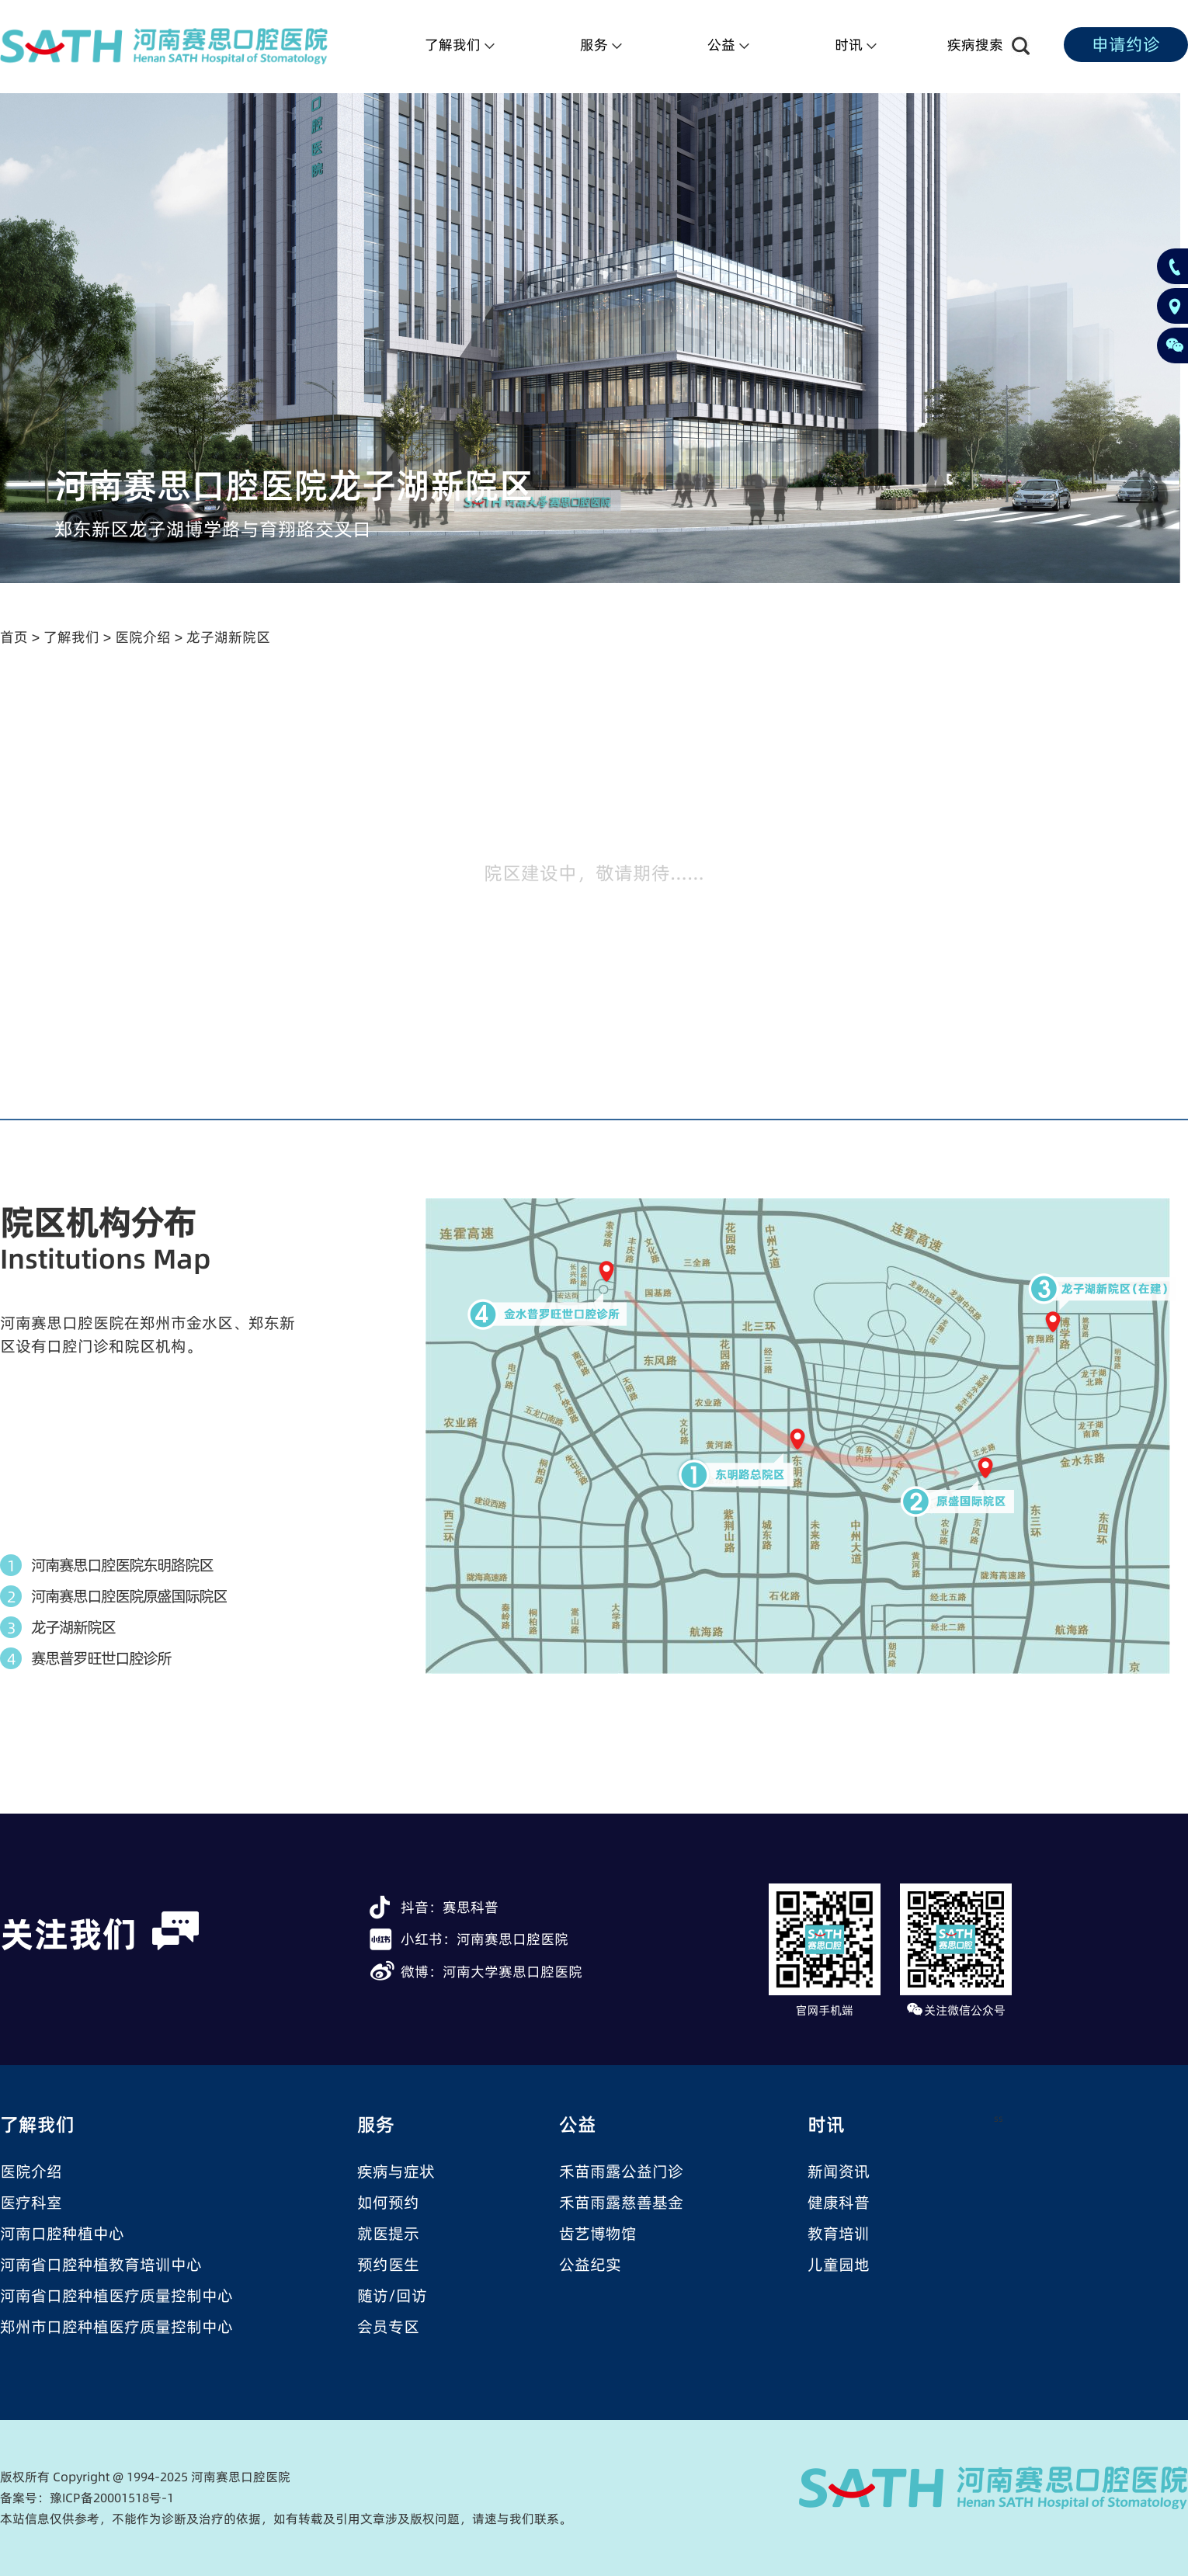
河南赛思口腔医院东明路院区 (122, 1564)
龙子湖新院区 (228, 637)
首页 (14, 637)
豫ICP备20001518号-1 (112, 2497)
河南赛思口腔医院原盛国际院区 (129, 1595)
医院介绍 (143, 637)
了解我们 (71, 637)
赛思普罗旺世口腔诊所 (101, 1657)
